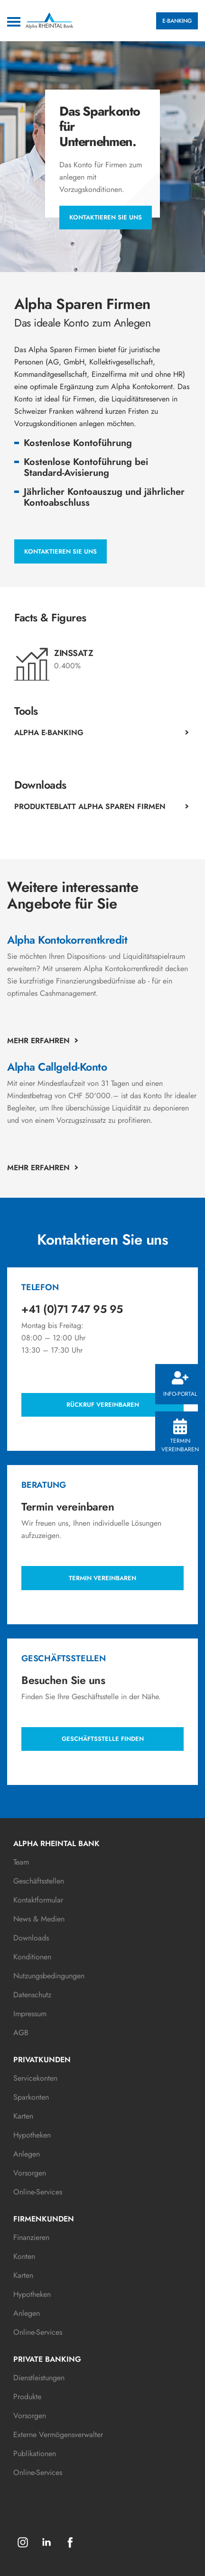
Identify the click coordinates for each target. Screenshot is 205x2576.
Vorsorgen (29, 2172)
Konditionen (32, 1956)
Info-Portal (180, 1384)
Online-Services (37, 2191)
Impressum (30, 2013)
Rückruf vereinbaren (102, 1404)
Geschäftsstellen (38, 1880)
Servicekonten (35, 2078)
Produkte (27, 2396)
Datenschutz (32, 1994)
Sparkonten (31, 2097)
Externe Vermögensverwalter (58, 2434)
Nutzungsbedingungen (48, 1975)
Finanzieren (31, 2237)
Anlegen (26, 2153)
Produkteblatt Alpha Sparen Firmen (90, 806)
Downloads (31, 1937)
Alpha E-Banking (49, 732)
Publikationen (34, 2453)
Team (21, 1862)
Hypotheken (32, 2135)
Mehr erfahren (38, 1040)
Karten (23, 2116)
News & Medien (39, 1918)
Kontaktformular (38, 1899)
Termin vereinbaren (180, 1436)
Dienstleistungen (39, 2377)
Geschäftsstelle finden (103, 1738)
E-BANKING (177, 21)
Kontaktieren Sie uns (105, 217)
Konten (24, 2256)
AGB (20, 2032)
